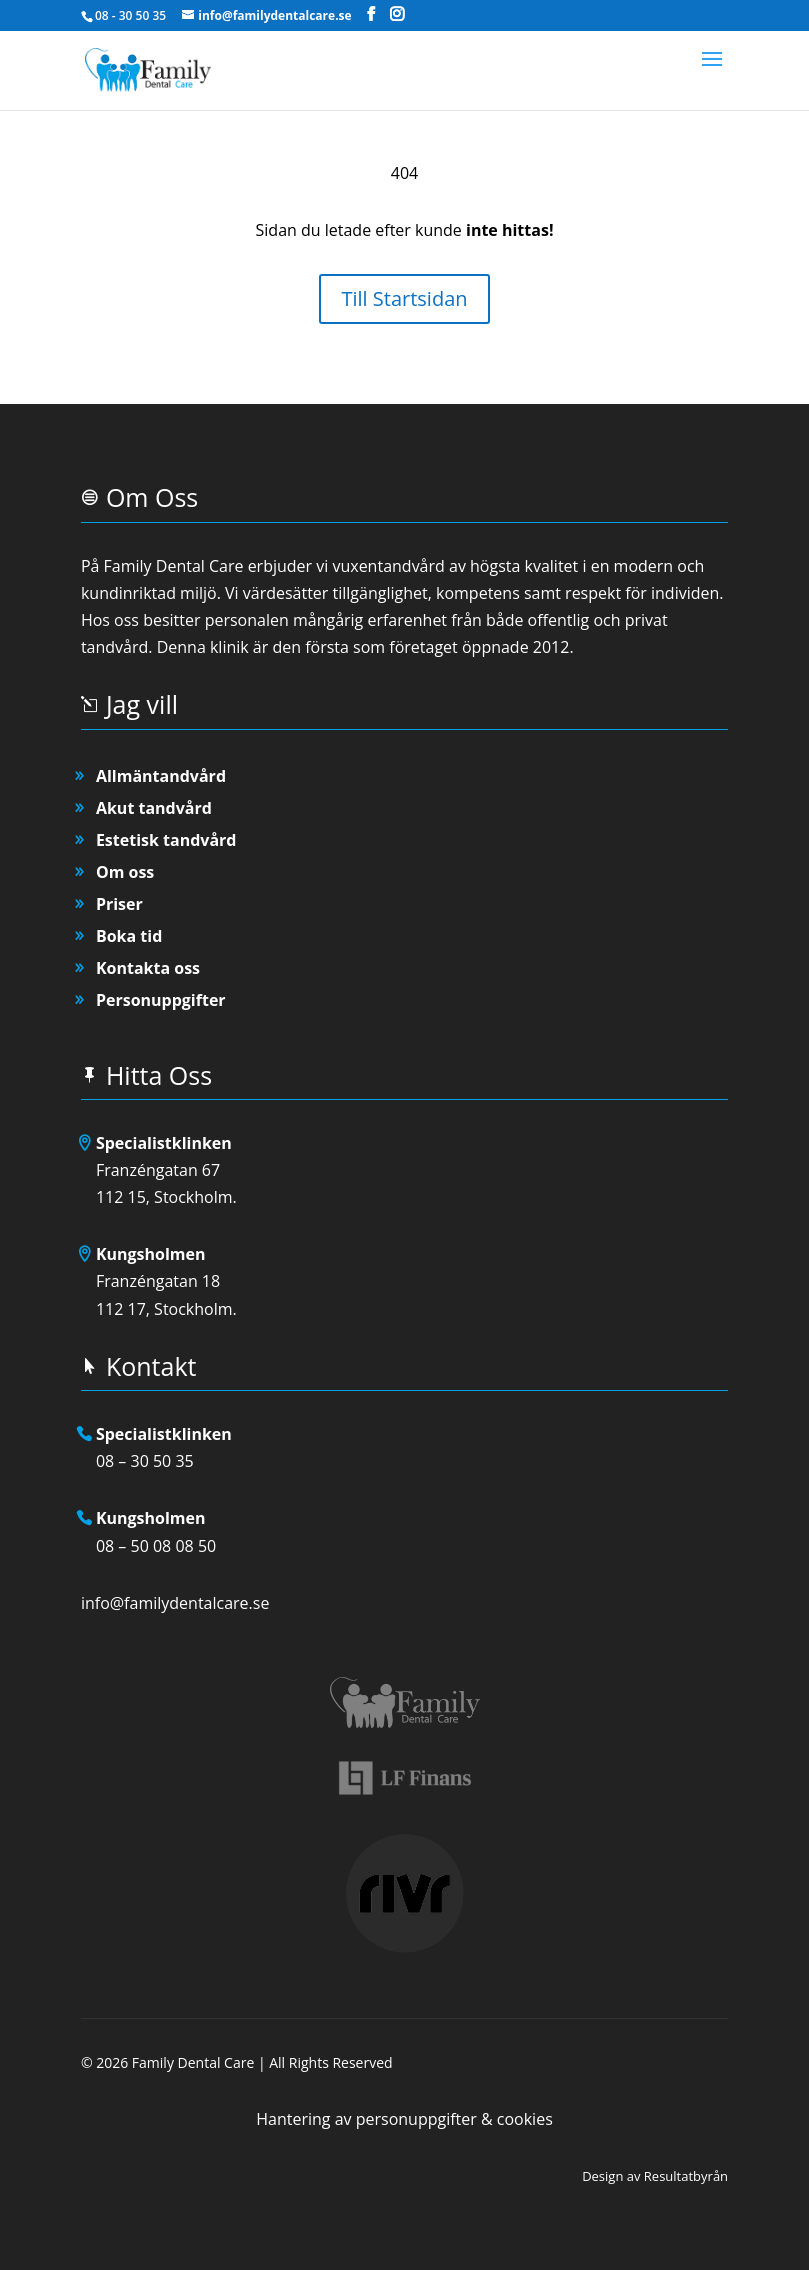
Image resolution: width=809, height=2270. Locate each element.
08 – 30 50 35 (145, 1461)
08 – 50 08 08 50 (156, 1546)
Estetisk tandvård (166, 840)
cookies (525, 2119)
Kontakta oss (148, 968)
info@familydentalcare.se (175, 1603)
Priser (119, 904)
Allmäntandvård (161, 776)
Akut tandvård (154, 808)
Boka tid (129, 936)
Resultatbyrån (686, 2176)
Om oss (125, 872)
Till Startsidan (404, 298)
